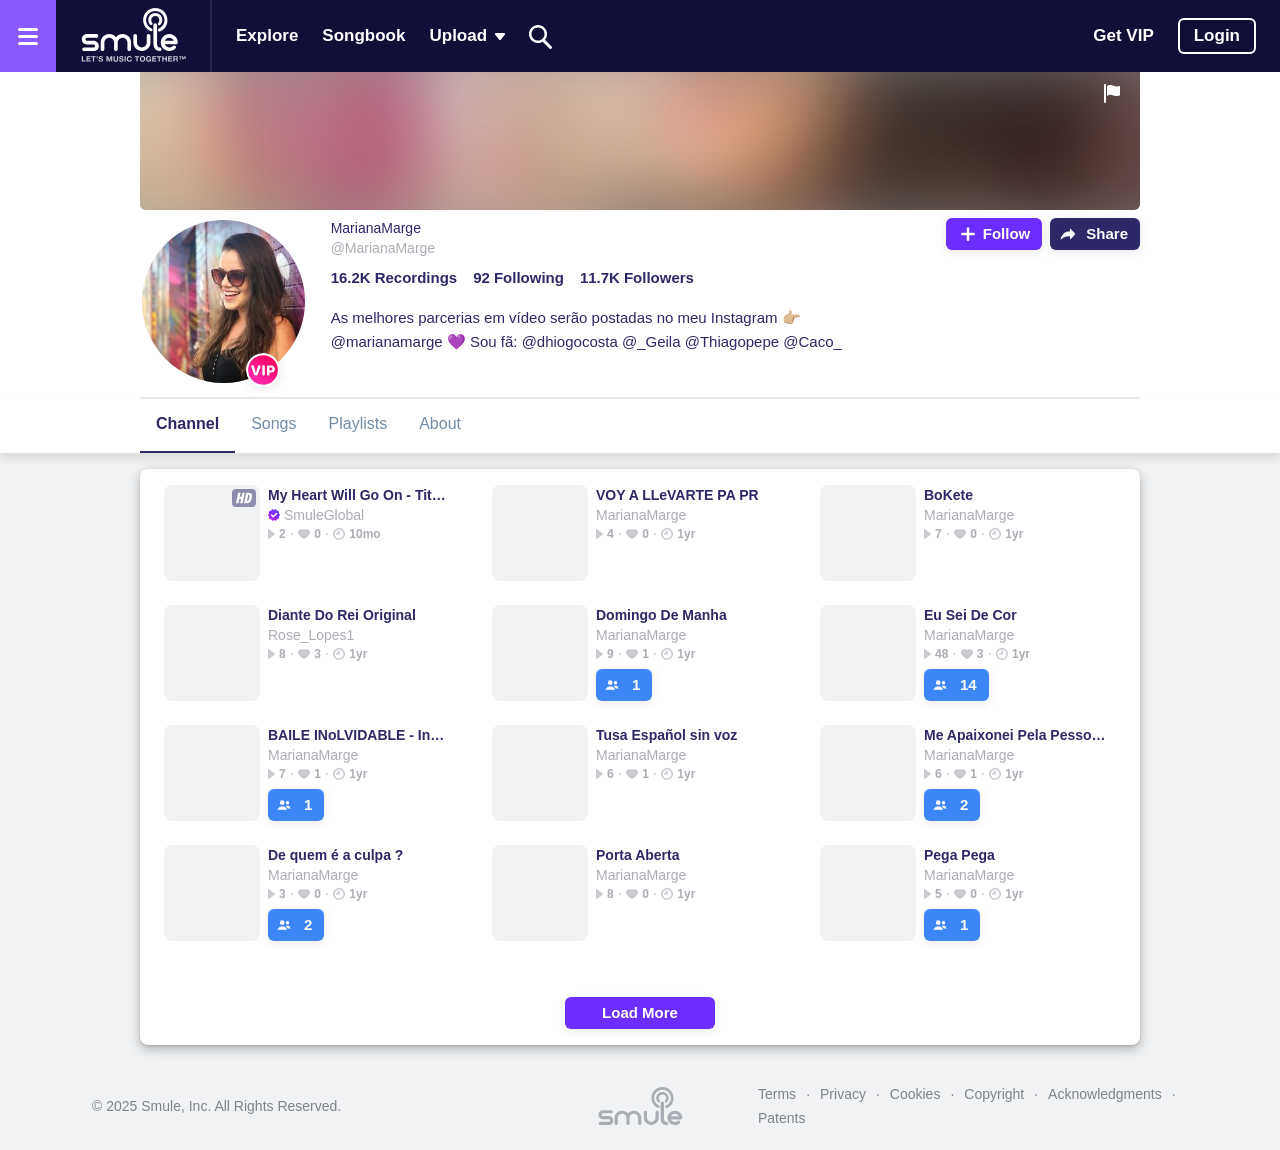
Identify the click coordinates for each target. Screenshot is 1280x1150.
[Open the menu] (28, 36)
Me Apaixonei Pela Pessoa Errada (1015, 735)
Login (1217, 35)
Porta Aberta (638, 855)
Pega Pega (959, 855)
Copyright (994, 1094)
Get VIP (1123, 35)
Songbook (363, 35)
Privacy (843, 1094)
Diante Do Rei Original (342, 615)
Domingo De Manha (661, 615)
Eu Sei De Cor (970, 615)
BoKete (948, 495)
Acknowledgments (1105, 1094)
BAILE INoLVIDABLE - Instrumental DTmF (359, 735)
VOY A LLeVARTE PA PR (677, 495)
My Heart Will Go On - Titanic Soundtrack (359, 495)
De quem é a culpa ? (335, 855)
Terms (777, 1094)
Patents (781, 1118)
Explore (267, 35)
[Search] (541, 36)
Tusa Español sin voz (666, 735)
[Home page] (133, 36)
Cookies (915, 1094)
